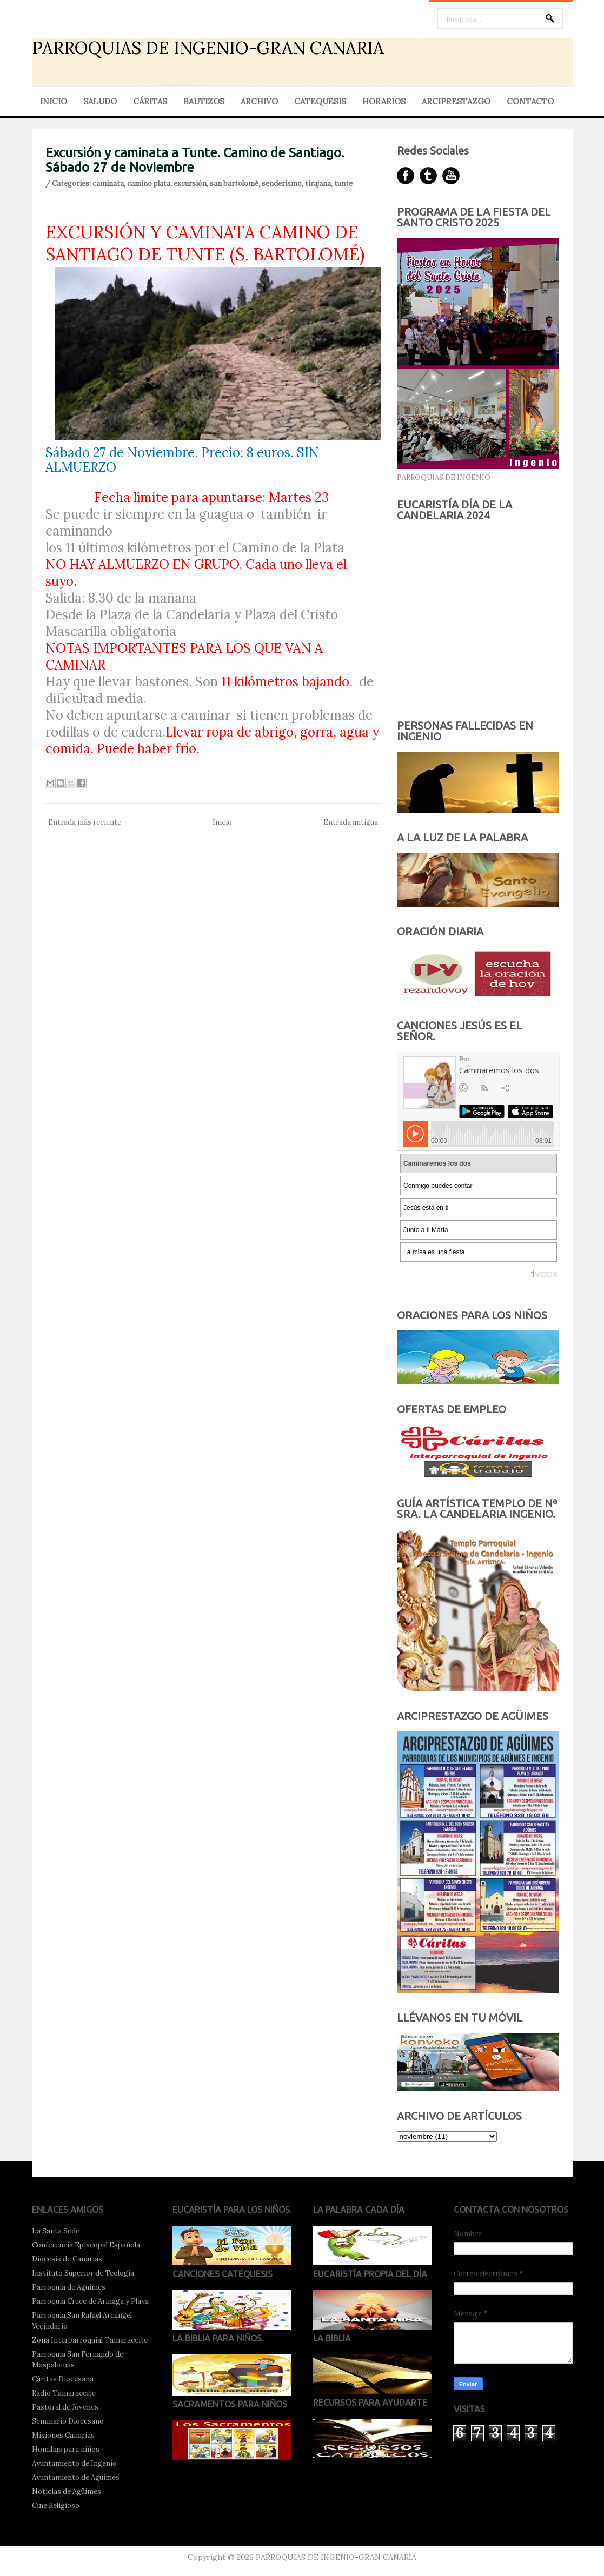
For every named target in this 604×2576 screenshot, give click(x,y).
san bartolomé (234, 183)
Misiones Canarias (63, 2435)
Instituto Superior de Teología (83, 2273)
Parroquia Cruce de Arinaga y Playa (90, 2301)
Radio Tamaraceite (64, 2393)
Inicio (222, 822)
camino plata (148, 183)
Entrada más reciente (84, 822)
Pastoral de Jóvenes (65, 2407)
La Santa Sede (55, 2231)
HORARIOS (384, 101)
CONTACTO (530, 101)
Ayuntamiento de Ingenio (74, 2463)
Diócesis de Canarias (67, 2259)
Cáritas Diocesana (63, 2379)
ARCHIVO (259, 101)
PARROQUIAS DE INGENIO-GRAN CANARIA (208, 48)
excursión (190, 183)
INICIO (53, 101)
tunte (343, 183)
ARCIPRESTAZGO (456, 101)
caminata (108, 183)
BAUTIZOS (203, 101)
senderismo (282, 183)
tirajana (318, 183)
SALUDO (100, 101)
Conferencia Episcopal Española (86, 2245)
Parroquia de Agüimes (68, 2287)
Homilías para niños (65, 2449)
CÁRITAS (150, 101)
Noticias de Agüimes (66, 2491)
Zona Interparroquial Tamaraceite (90, 2340)
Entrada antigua (350, 822)
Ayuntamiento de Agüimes (76, 2477)
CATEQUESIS (320, 101)
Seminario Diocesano (68, 2421)
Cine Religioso (55, 2505)
